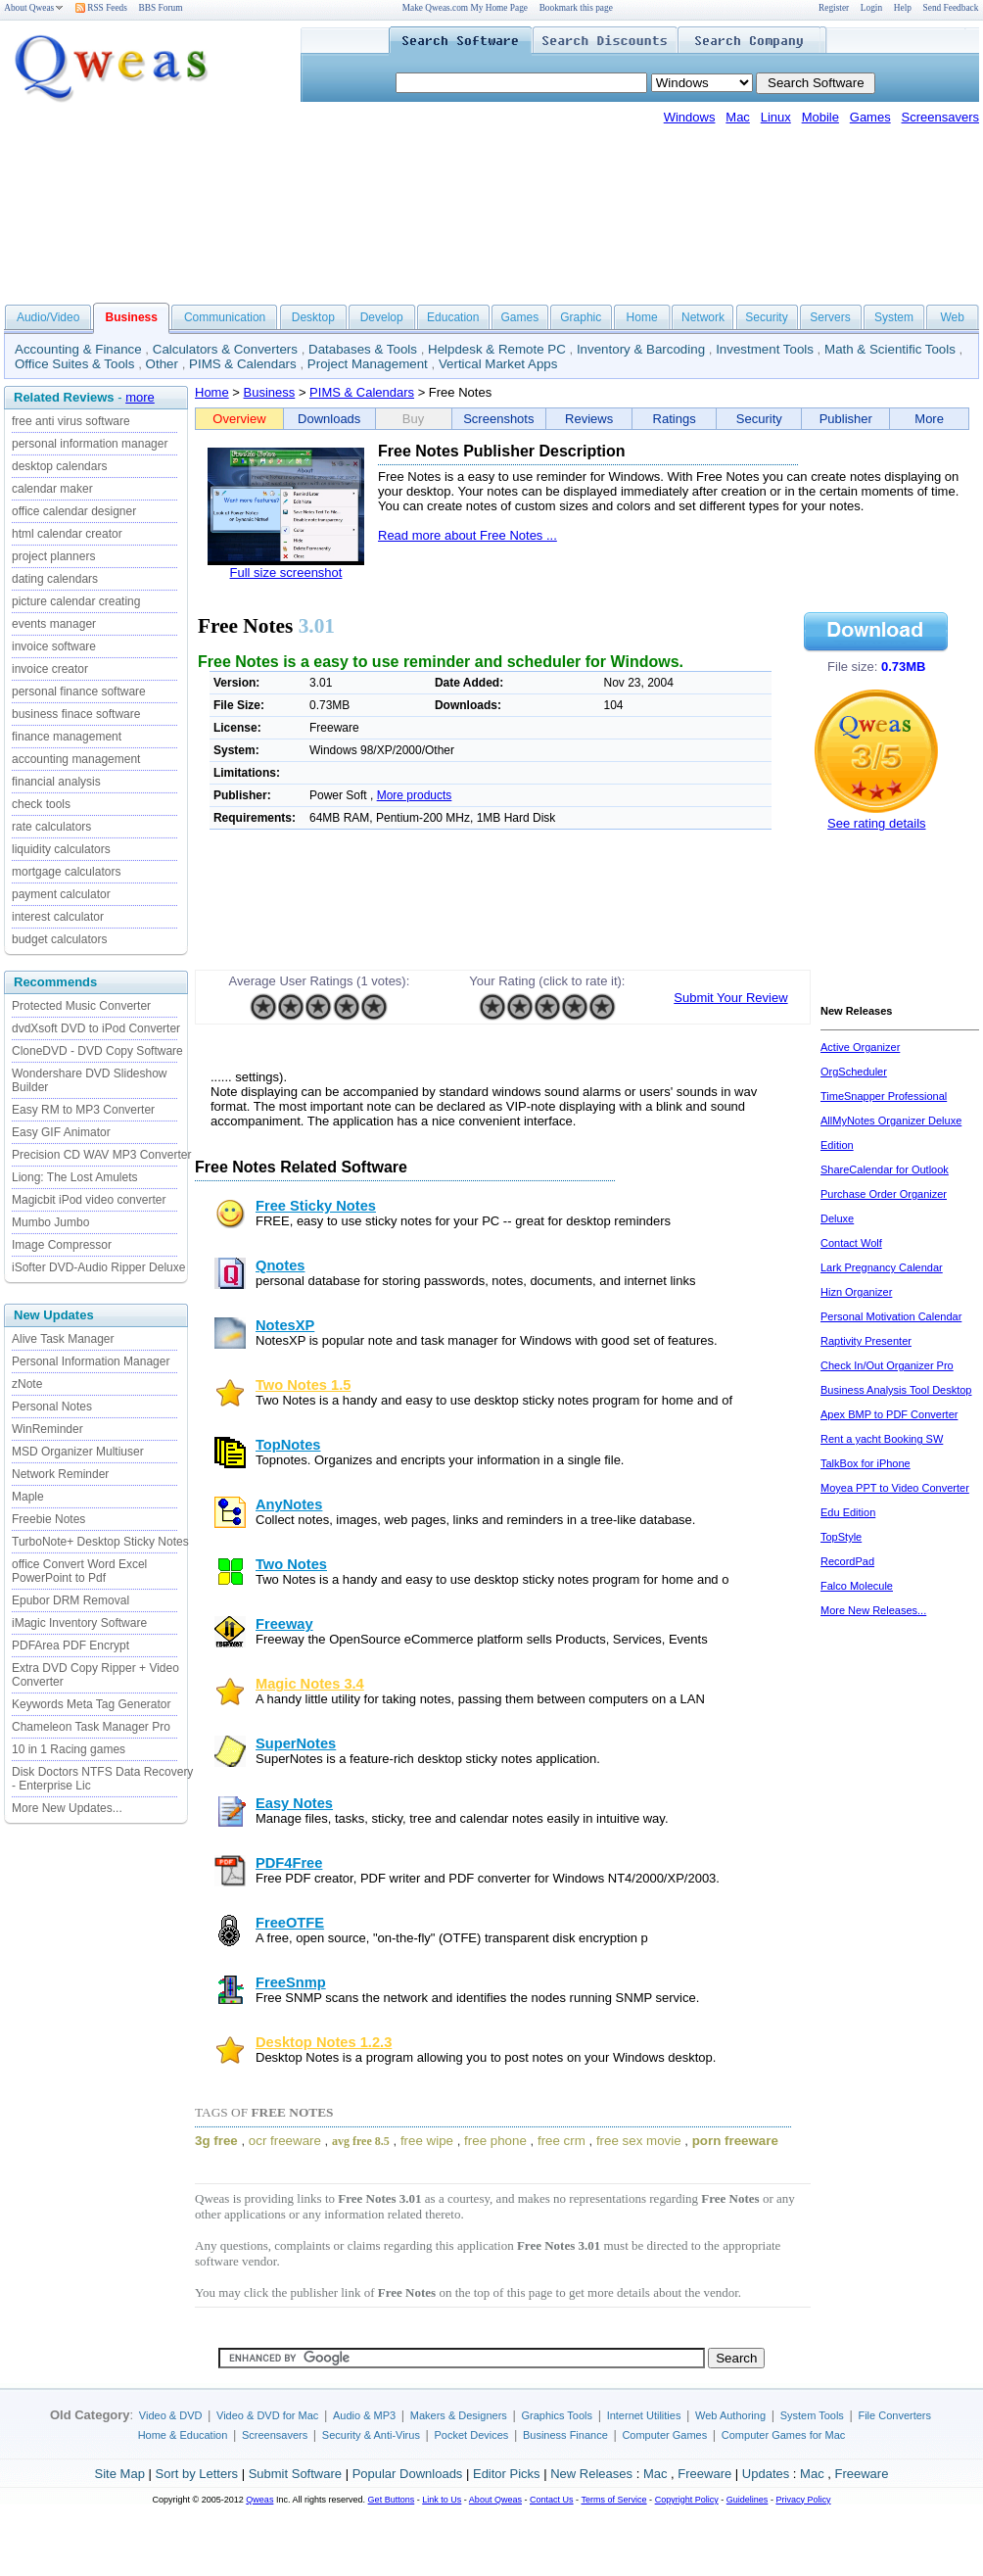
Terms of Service (613, 2499)
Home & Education (183, 2435)
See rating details (876, 823)
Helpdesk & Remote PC (497, 349)
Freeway (284, 1624)
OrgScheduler (853, 1071)
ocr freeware (285, 2140)
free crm (561, 2140)
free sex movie (638, 2140)
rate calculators (51, 827)
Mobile (820, 117)
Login (871, 8)
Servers (830, 317)
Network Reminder (60, 1474)
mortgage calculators (66, 872)
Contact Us (552, 2499)
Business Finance (565, 2435)
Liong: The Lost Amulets (75, 1177)
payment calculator (61, 894)
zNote (27, 1384)
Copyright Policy (687, 2499)
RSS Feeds (101, 8)
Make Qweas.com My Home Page (465, 8)
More (929, 418)
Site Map (120, 2473)
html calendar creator (67, 534)
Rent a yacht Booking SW (881, 1439)
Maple (28, 1496)
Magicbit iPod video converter (88, 1200)
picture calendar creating (76, 601)
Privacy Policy (802, 2499)
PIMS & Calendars (243, 364)
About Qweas (34, 8)
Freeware (704, 2473)
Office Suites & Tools (75, 364)
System (893, 317)
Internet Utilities (644, 2415)
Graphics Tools (556, 2415)
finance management (66, 736)
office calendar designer (74, 511)
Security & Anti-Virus (371, 2435)
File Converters (894, 2415)
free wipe (426, 2140)
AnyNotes (289, 1504)
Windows (690, 117)
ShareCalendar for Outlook (884, 1169)
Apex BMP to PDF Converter (889, 1414)
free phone (495, 2140)
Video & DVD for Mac (267, 2415)
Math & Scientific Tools (890, 349)
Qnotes (280, 1265)
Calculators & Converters (225, 349)
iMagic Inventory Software (79, 1623)
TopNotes (288, 1445)
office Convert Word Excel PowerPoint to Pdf (79, 1571)
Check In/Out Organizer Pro (887, 1365)
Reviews (589, 418)
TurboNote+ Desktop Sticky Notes (100, 1542)
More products (414, 795)
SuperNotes (296, 1743)
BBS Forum (161, 8)
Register (834, 8)
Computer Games (664, 2435)
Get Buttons (391, 2499)
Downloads (329, 418)
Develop (381, 317)
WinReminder (47, 1429)
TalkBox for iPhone (865, 1463)
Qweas (259, 2499)
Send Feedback (951, 8)
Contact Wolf (851, 1243)
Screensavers (940, 117)
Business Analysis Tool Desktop (896, 1390)
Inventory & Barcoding (641, 349)
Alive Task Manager (63, 1339)
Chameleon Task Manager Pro (91, 1727)
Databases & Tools (362, 349)
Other (162, 364)
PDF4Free (289, 1863)
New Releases (591, 2473)
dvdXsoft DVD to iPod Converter (96, 1028)
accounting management (76, 759)
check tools (41, 804)
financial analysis (56, 781)
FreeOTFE (290, 1923)
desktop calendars (59, 466)
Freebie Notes (48, 1519)
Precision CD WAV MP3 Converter (101, 1155)
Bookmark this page (576, 8)
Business (270, 392)
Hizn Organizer (856, 1292)
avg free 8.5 (361, 2141)
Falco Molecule (856, 1586)
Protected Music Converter (81, 1006)
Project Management (367, 364)
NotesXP (285, 1325)
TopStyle (841, 1537)
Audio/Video (48, 317)
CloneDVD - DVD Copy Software (97, 1051)
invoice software (54, 646)
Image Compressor (62, 1245)
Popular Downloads (407, 2473)
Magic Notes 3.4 (310, 1684)
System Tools (812, 2415)
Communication (224, 317)
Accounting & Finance (78, 349)
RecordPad (847, 1561)
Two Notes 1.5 (303, 1385)
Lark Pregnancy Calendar (881, 1267)
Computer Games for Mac (784, 2435)
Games (870, 117)
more (140, 397)
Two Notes (291, 1564)
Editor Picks (506, 2473)
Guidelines (747, 2499)
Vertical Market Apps (498, 364)
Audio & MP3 (364, 2415)
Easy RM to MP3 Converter (83, 1110)
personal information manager (89, 444)
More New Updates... (67, 1808)
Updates (765, 2473)
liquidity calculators (61, 849)
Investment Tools (765, 349)
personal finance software (79, 691)
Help (903, 8)
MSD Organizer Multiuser (78, 1451)
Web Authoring (730, 2415)
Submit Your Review (730, 997)
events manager (54, 624)
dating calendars (55, 579)
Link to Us (441, 2499)
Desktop (313, 317)
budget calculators (59, 939)
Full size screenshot (286, 572)
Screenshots (498, 418)
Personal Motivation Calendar (890, 1316)
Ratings (674, 418)
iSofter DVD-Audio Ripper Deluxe (98, 1267)
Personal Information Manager (90, 1361)
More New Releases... (873, 1610)
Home (642, 317)
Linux (776, 117)
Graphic (580, 317)
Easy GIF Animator (61, 1132)
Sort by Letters (196, 2473)
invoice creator (50, 669)
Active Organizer (860, 1047)
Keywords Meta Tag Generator (91, 1704)
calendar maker (52, 489)
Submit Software (295, 2473)
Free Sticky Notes (316, 1206)
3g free (216, 2140)
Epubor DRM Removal (70, 1600)
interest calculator (58, 917)
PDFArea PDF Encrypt (70, 1645)
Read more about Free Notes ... (467, 535)
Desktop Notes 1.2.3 (324, 2042)
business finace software (76, 714)
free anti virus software (71, 421)
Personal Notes (52, 1406)
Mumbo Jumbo (50, 1222)
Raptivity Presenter (866, 1341)
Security (766, 317)
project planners (53, 556)
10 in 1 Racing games (68, 1749)
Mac (738, 117)
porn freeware (735, 2140)
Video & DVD (171, 2415)
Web (951, 317)
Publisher (845, 418)
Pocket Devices (472, 2435)
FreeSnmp (291, 1982)
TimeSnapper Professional (883, 1096)
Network (703, 317)
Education (453, 317)
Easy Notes (294, 1803)
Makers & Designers (458, 2415)
